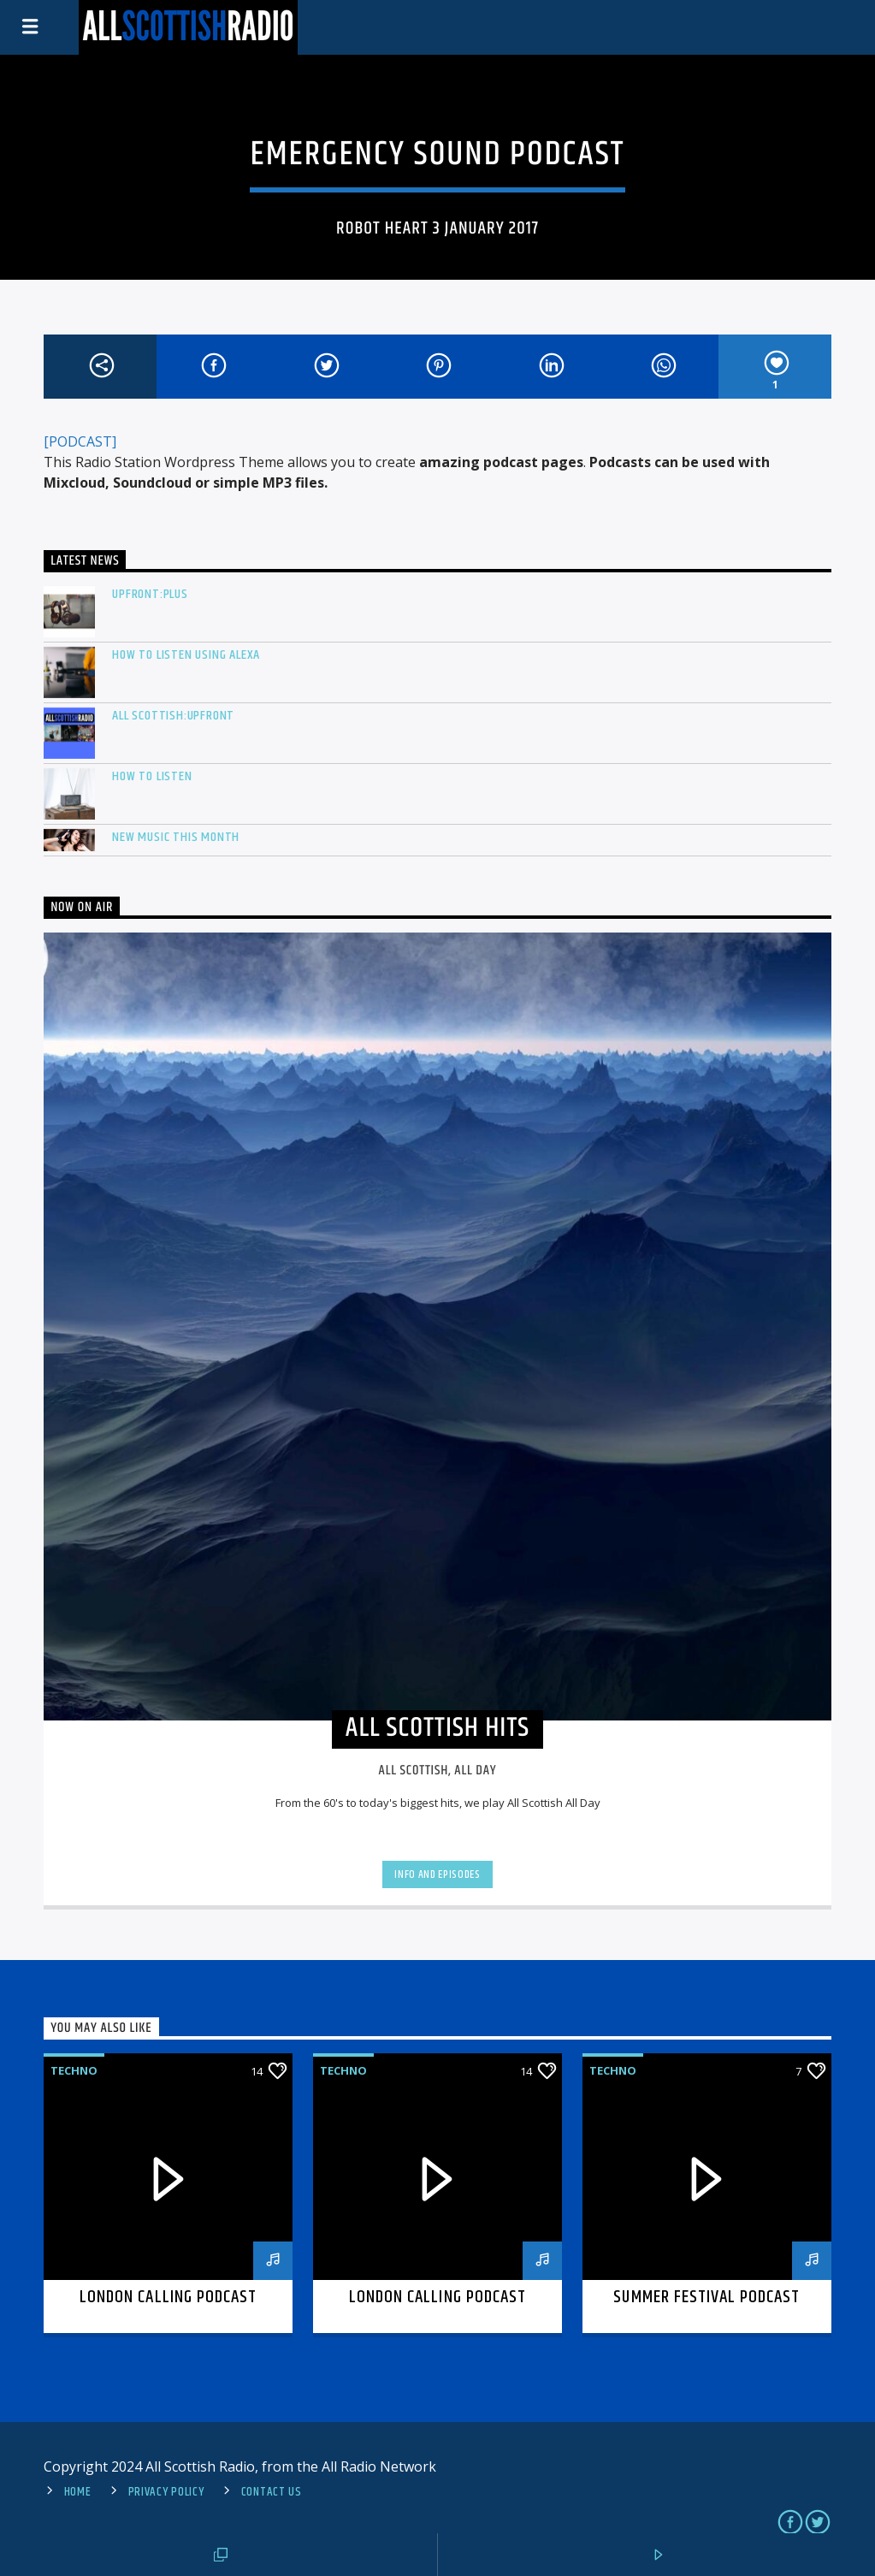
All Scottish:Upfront (173, 716)
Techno (74, 2070)
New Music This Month (175, 837)
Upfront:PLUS (150, 594)
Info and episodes (437, 1874)
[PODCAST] (80, 441)
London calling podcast (168, 2297)
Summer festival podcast (706, 2297)
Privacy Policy (166, 2492)
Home (78, 2492)
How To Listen (152, 776)
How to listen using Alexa (186, 655)
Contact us (271, 2492)
